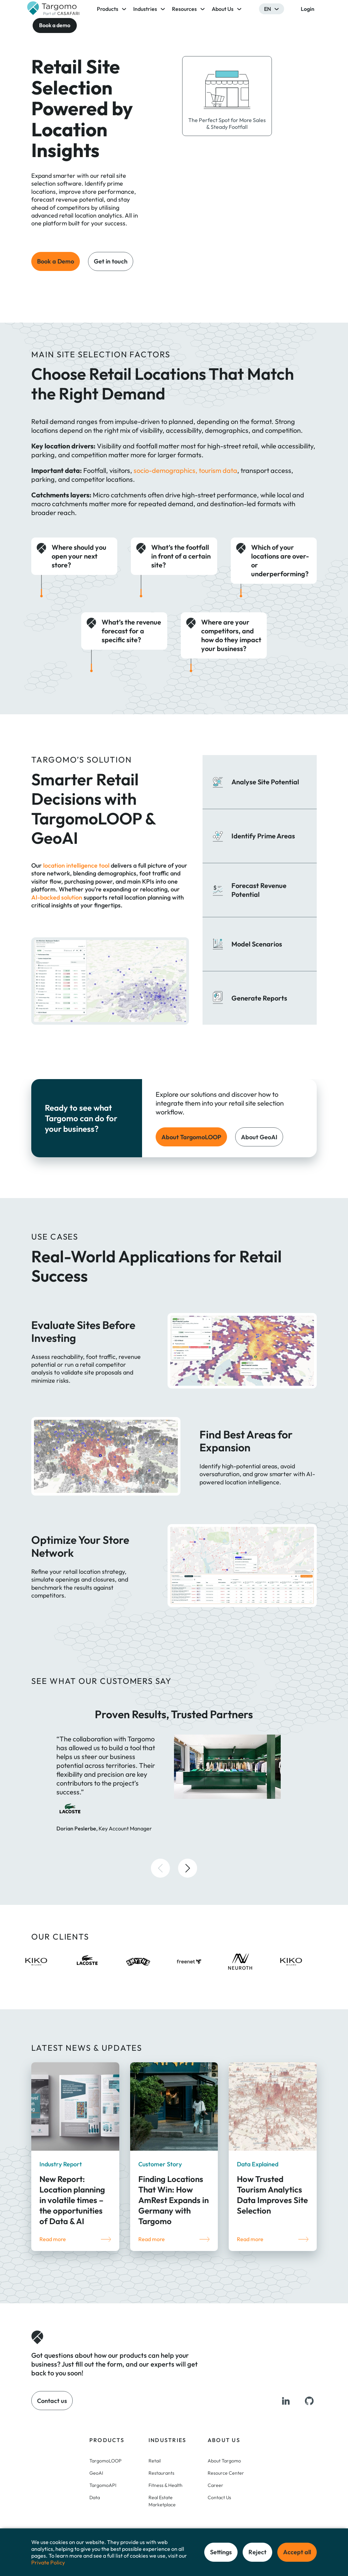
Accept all (297, 2552)
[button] (160, 1868)
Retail (155, 2461)
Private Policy (48, 2562)
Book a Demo (55, 261)
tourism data (218, 470)
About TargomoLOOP (191, 1137)
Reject (257, 2552)
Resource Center (226, 2473)
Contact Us (219, 2497)
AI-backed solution (56, 897)
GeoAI (96, 2473)
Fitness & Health (165, 2485)
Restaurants (161, 2473)
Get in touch (110, 261)
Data (94, 2497)
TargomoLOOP (105, 2461)
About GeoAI (259, 1137)
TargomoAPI (102, 2485)
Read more (52, 2239)
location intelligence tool (76, 865)
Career (215, 2485)
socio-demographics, (165, 470)
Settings (221, 2552)
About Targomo (224, 2461)
